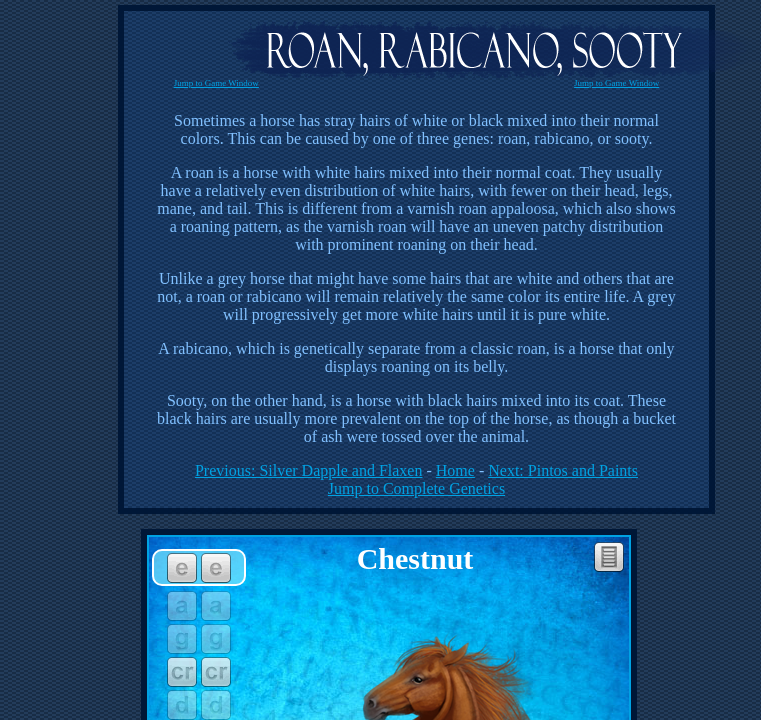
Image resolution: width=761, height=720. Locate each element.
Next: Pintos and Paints (563, 470)
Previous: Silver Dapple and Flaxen (309, 470)
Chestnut (415, 558)
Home (455, 470)
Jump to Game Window (216, 83)
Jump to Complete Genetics (416, 488)
